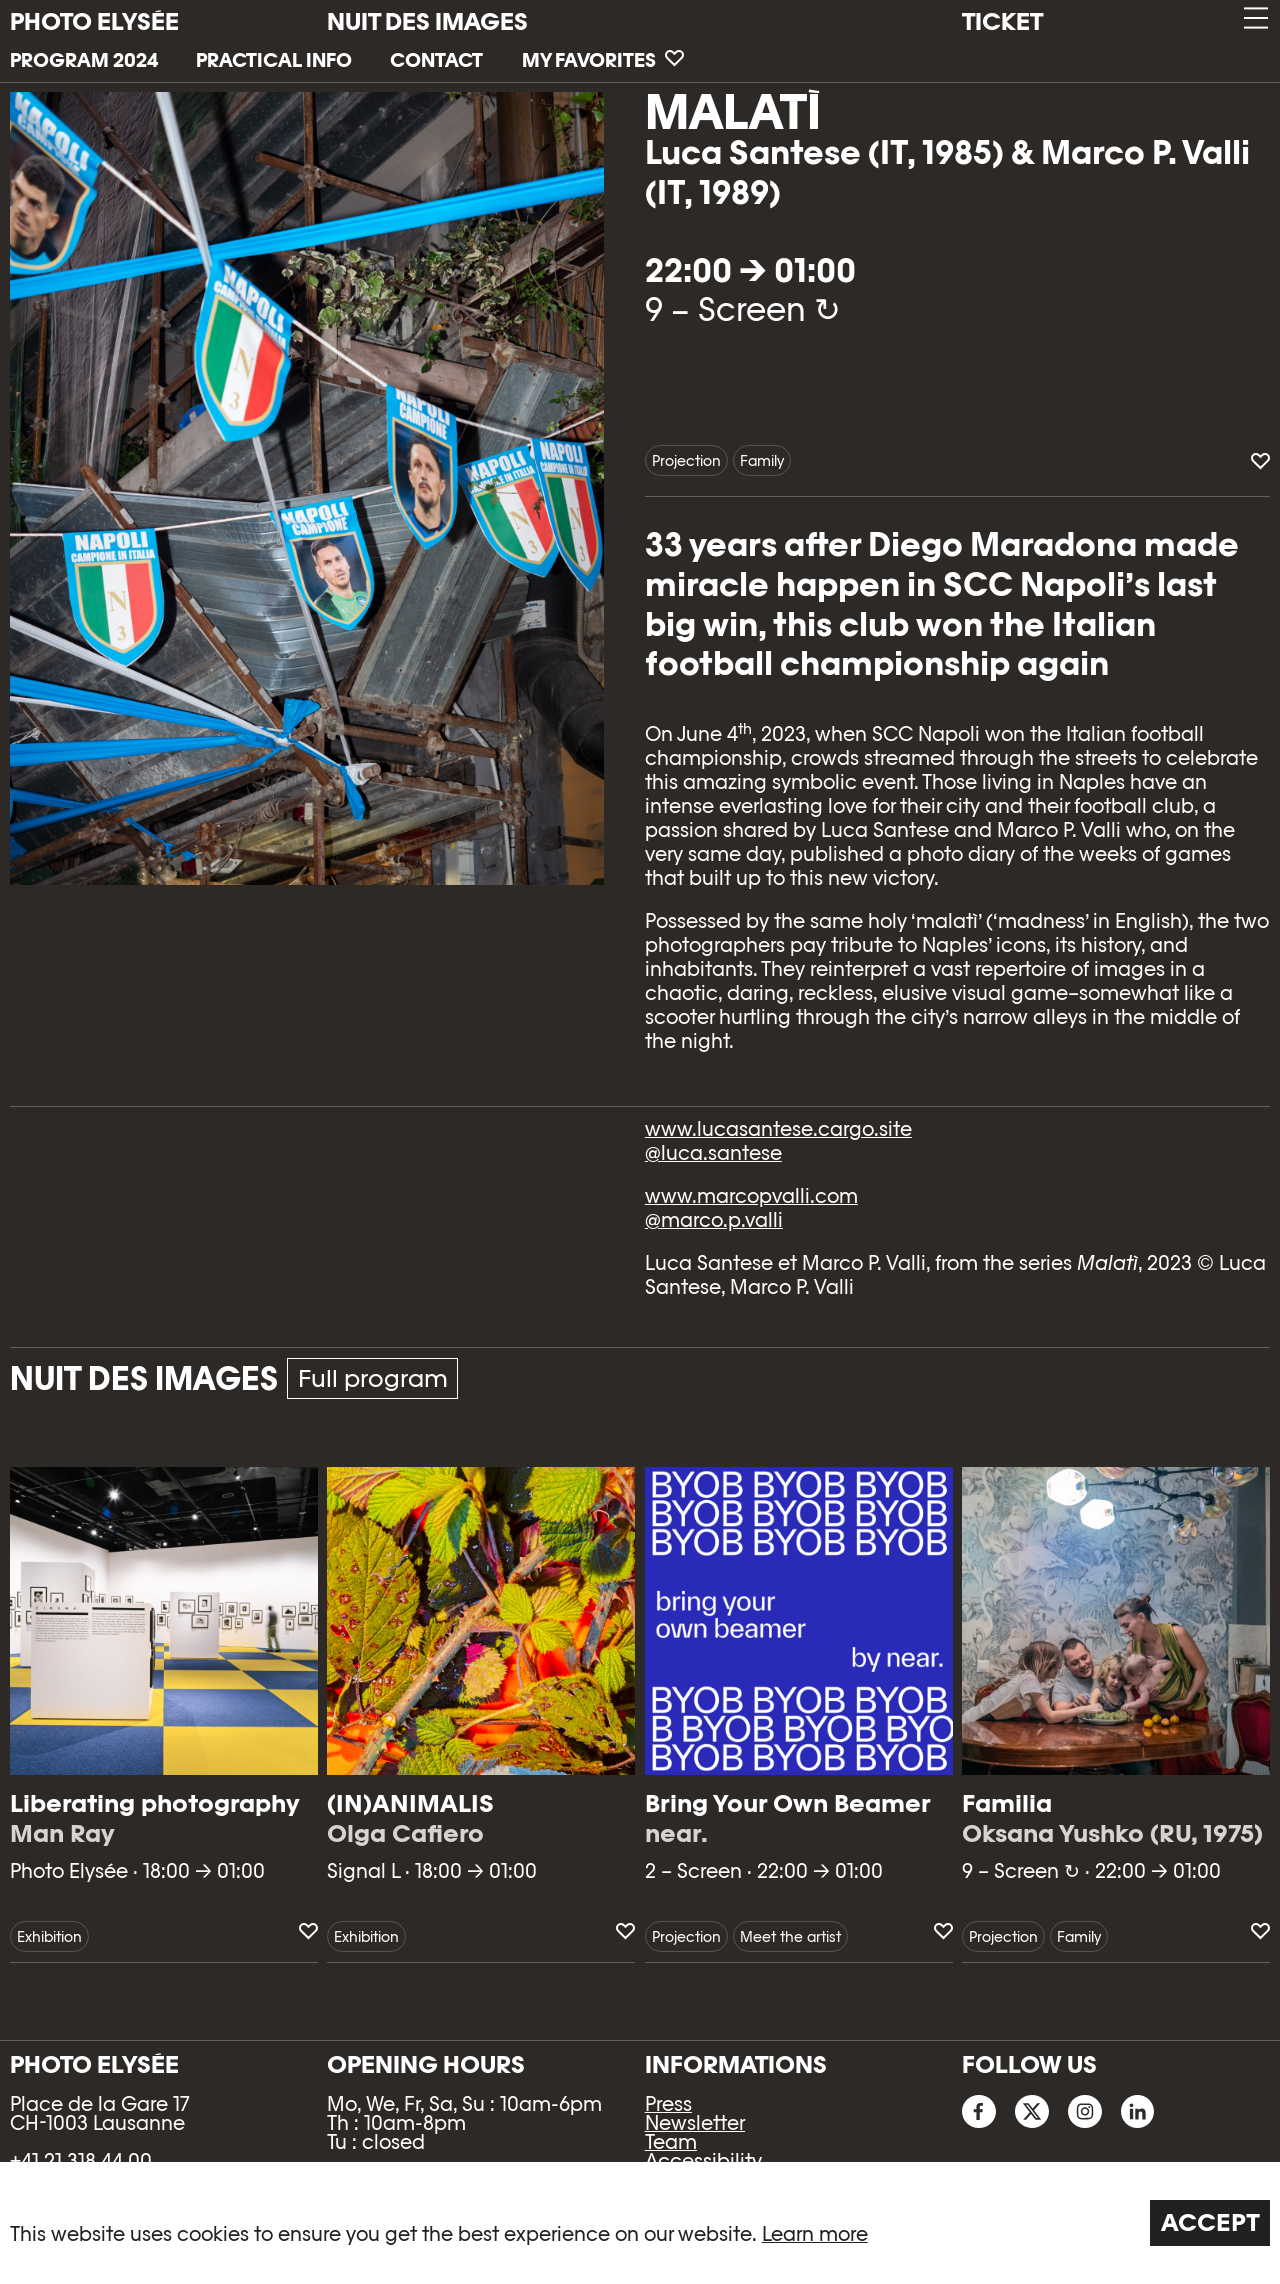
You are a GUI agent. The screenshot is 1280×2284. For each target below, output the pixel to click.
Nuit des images (427, 21)
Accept (1210, 2222)
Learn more (815, 2234)
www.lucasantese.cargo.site (778, 1129)
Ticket (1002, 21)
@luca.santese (713, 1153)
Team (671, 2142)
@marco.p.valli (714, 1220)
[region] (640, 2223)
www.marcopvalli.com (751, 1196)
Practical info (274, 60)
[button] (1254, 18)
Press (668, 2104)
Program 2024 (84, 60)
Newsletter (695, 2123)
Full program (373, 1378)
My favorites (603, 60)
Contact (436, 60)
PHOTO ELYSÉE (94, 22)
